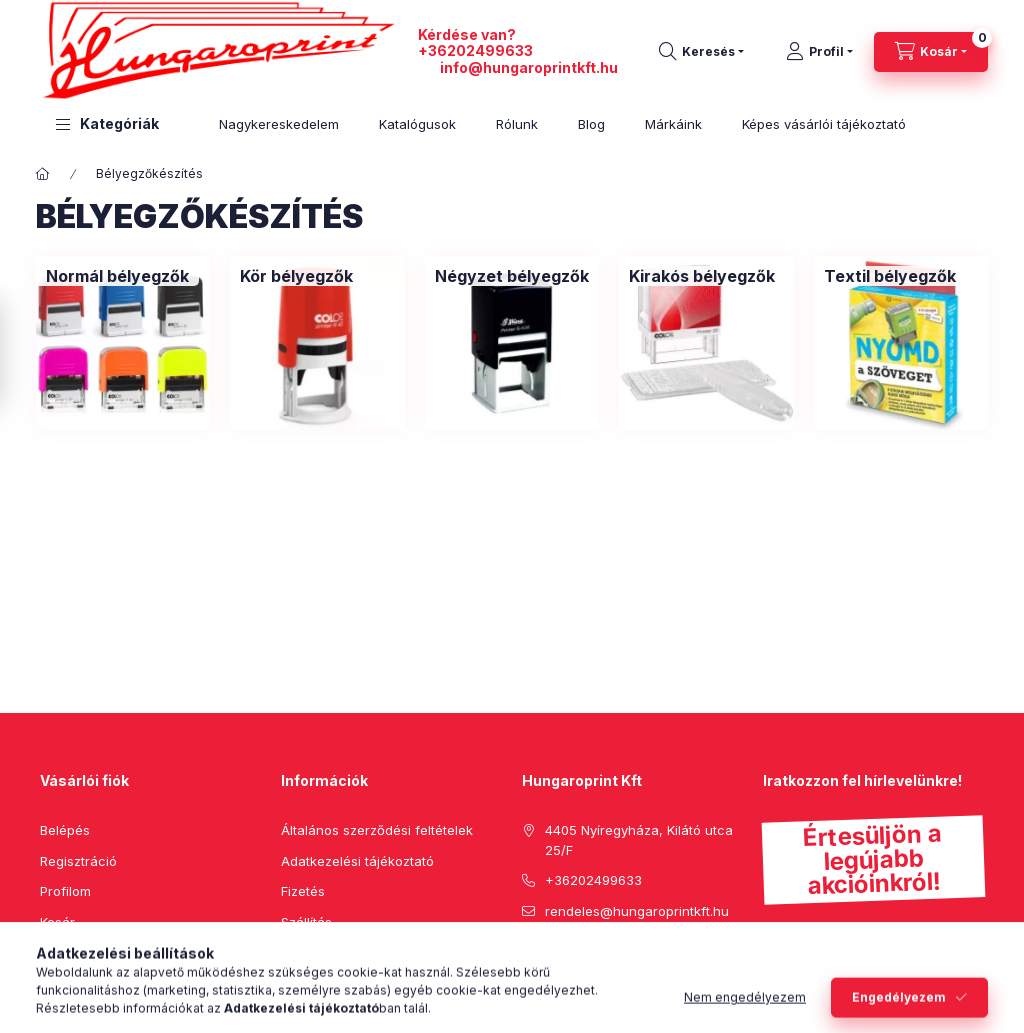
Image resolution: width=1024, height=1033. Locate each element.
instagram (608, 961)
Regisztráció (78, 861)
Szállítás (306, 922)
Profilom (65, 891)
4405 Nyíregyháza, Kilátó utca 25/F (639, 840)
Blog (591, 124)
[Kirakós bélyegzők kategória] (702, 276)
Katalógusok (417, 124)
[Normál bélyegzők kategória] (117, 276)
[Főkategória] (43, 174)
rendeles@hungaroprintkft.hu (637, 911)
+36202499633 (475, 50)
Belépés (65, 830)
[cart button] (931, 52)
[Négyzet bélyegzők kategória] (512, 276)
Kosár (57, 922)
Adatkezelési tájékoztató (357, 861)
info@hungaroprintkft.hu (529, 67)
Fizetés (303, 891)
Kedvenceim (78, 952)
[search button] (701, 52)
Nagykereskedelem (279, 124)
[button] (107, 124)
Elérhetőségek (325, 952)
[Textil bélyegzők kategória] (890, 276)
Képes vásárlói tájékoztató (824, 124)
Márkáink (673, 124)
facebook (528, 961)
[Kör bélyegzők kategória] (296, 276)
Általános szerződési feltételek (377, 830)
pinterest (568, 961)
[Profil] (819, 52)
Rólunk (517, 124)
